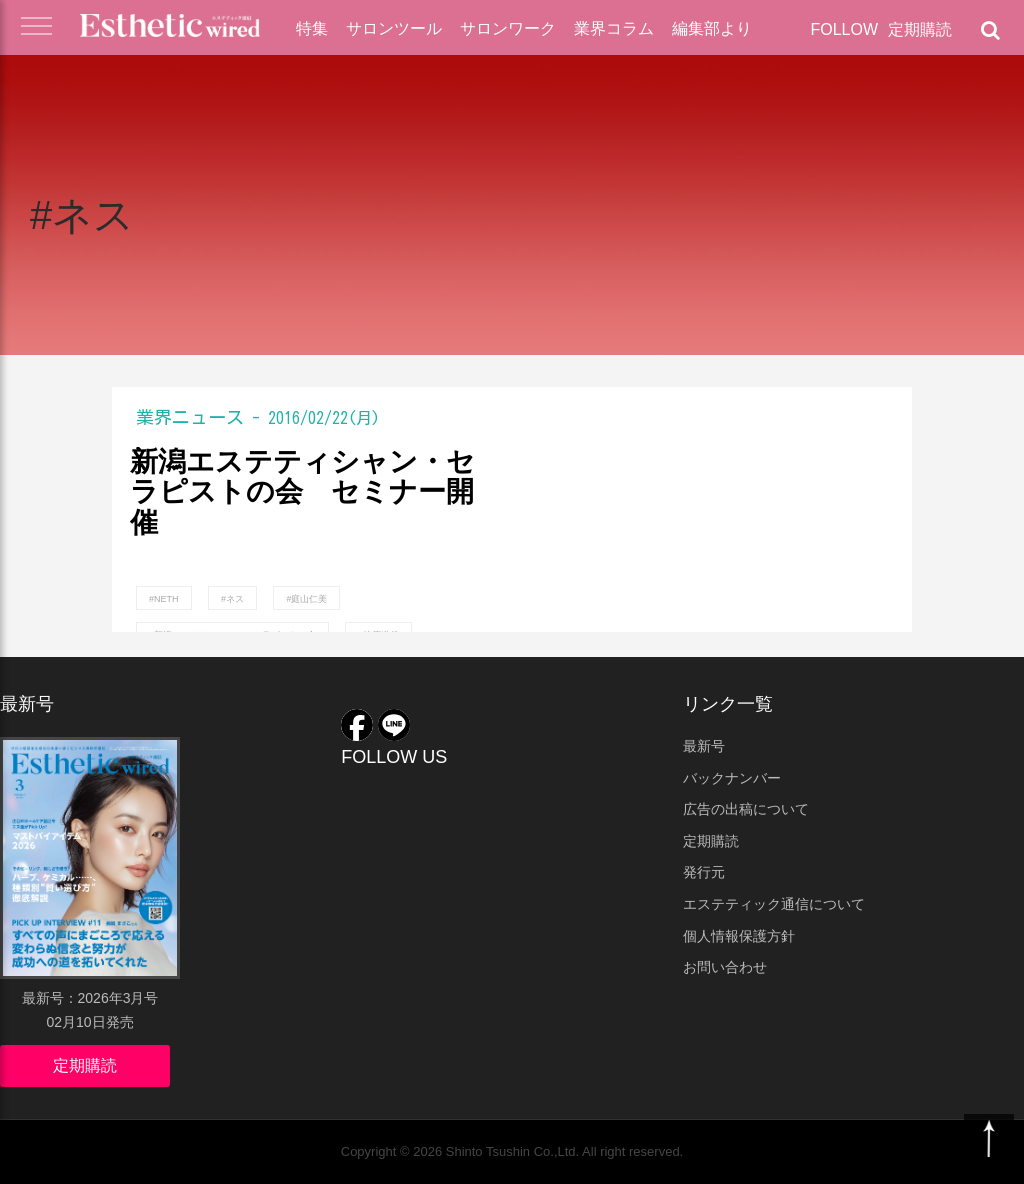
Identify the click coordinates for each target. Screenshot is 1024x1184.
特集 (312, 28)
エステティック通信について (774, 904)
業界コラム (614, 28)
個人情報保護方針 (739, 936)
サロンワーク (508, 28)
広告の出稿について (746, 809)
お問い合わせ (725, 967)
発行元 (704, 872)
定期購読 (920, 29)
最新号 (704, 746)
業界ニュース (190, 417)
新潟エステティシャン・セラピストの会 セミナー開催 (302, 493)
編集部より (712, 28)
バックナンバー (732, 778)
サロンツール (394, 28)
